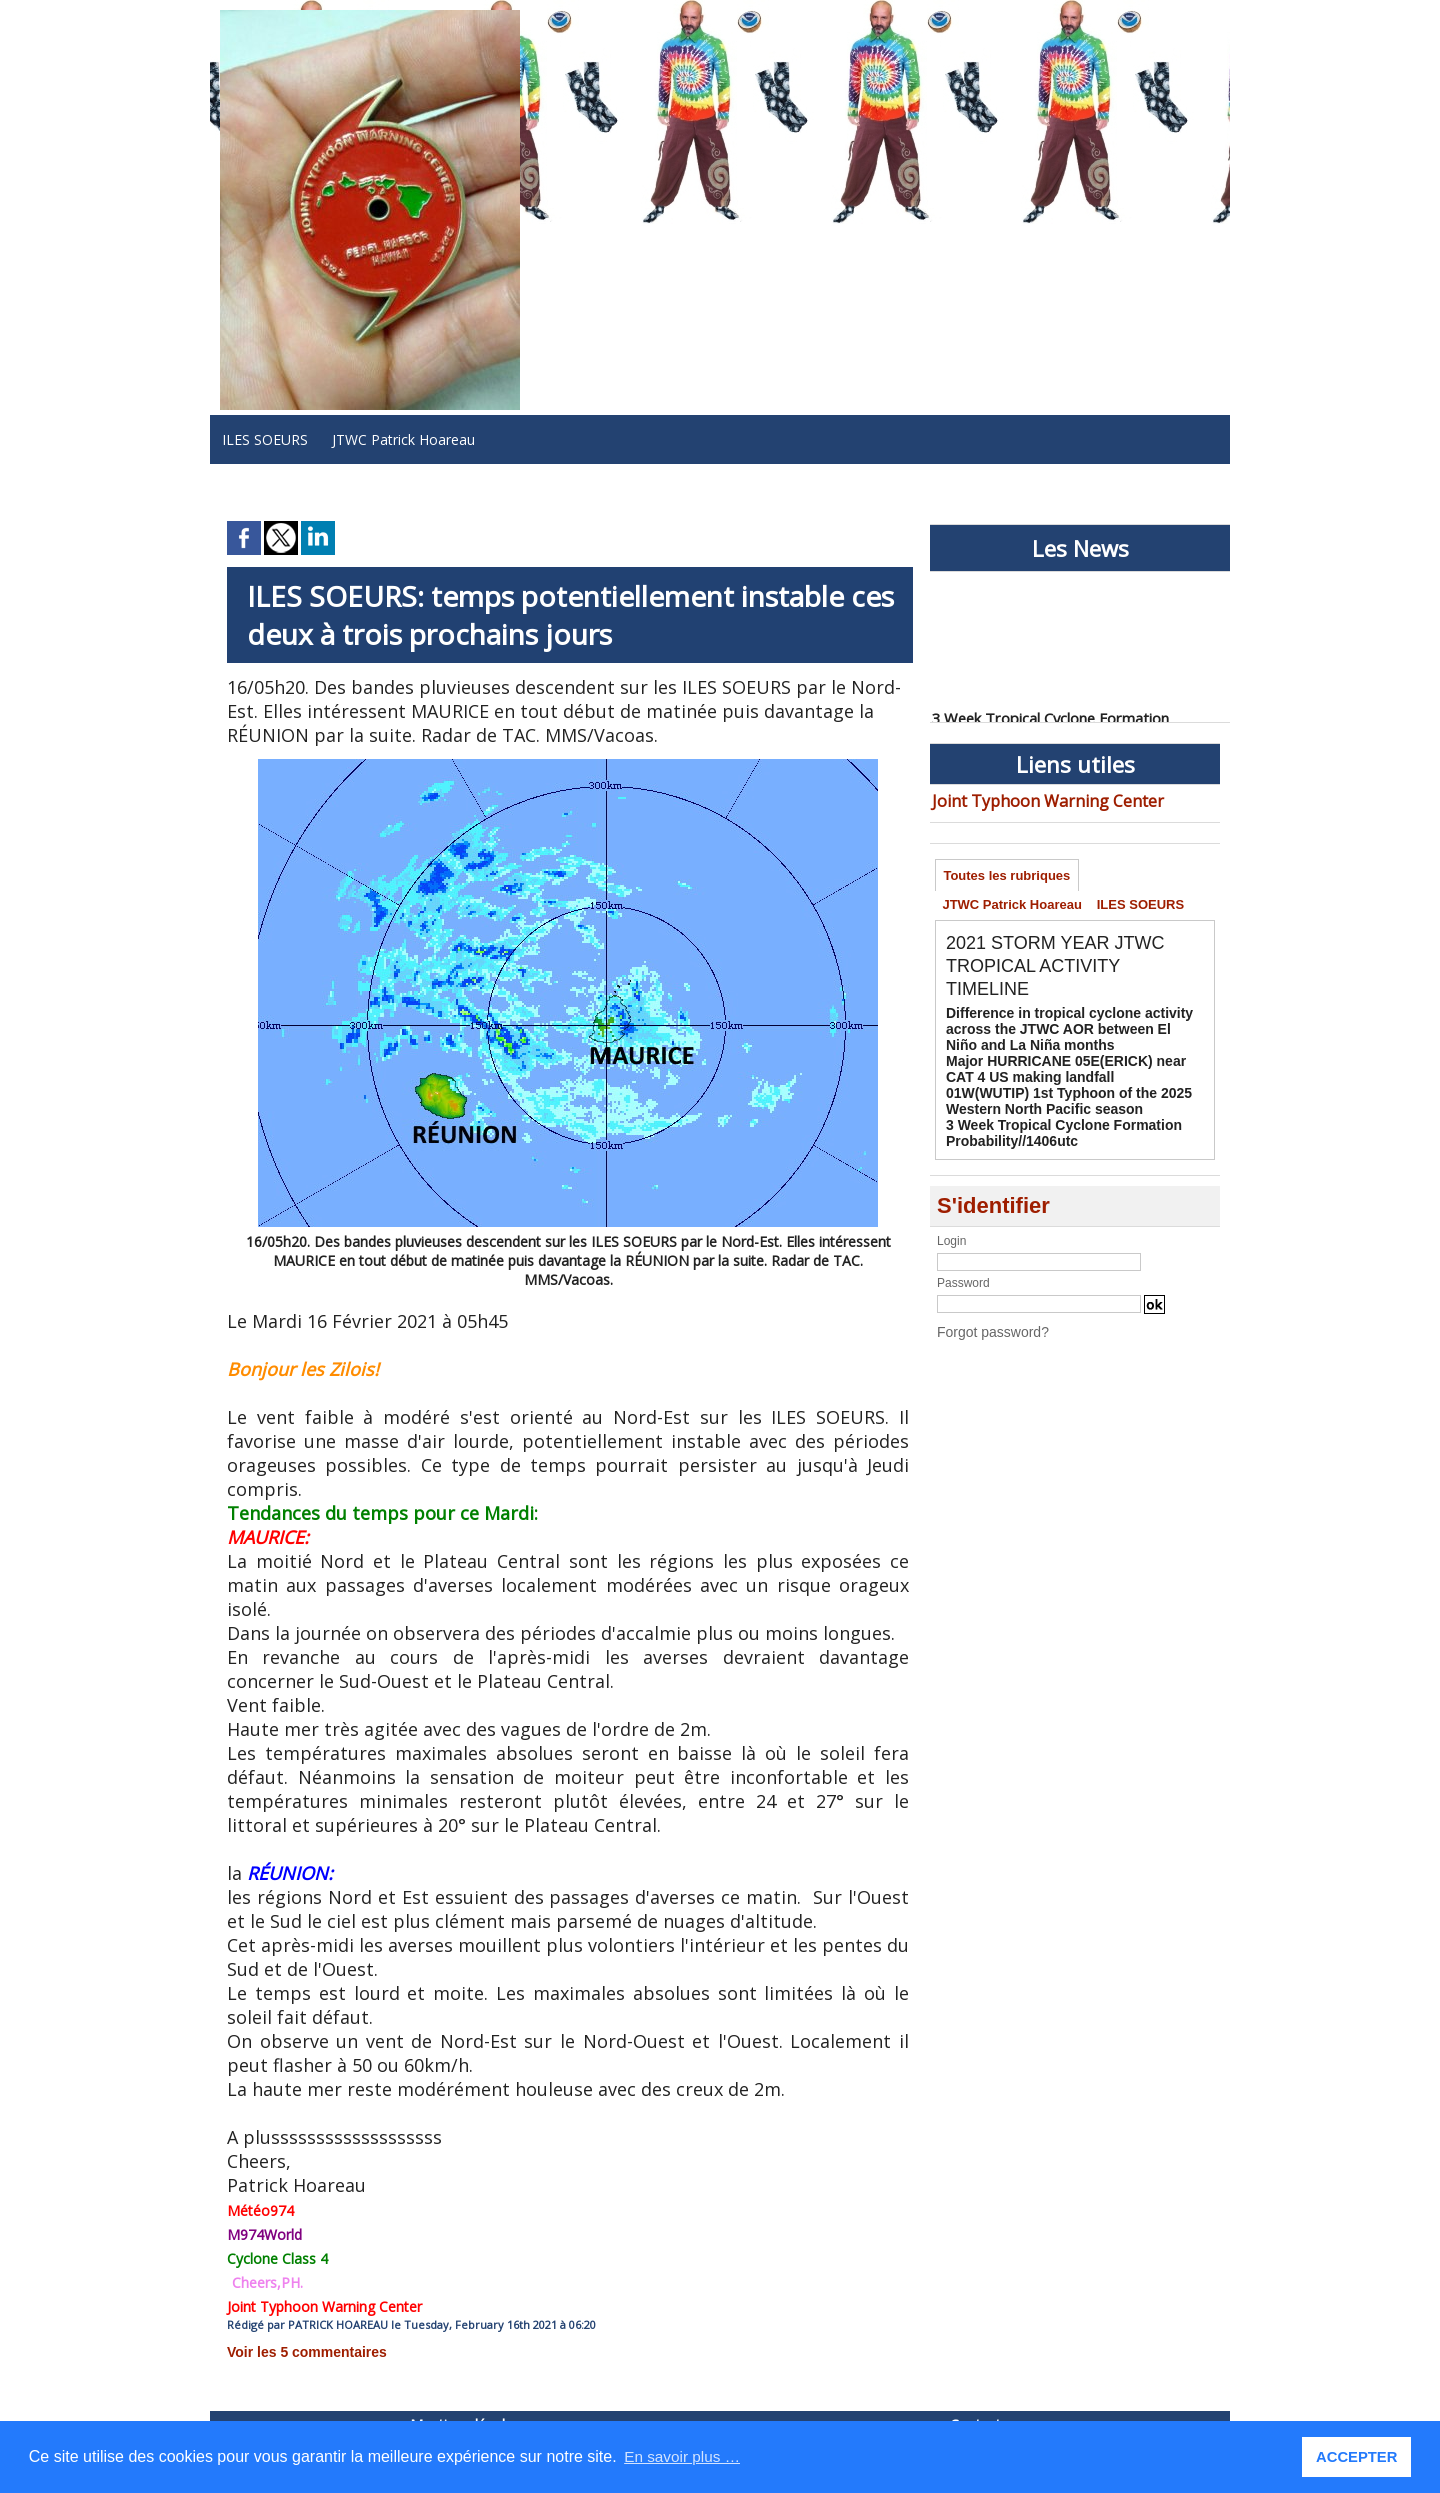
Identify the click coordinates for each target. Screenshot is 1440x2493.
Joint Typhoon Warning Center (1029, 799)
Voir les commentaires (295, 2351)
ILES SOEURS (265, 439)
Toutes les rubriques (1009, 874)
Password (963, 1273)
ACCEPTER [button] (1358, 2457)
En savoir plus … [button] (684, 2456)
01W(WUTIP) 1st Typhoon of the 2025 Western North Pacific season (1051, 1097)
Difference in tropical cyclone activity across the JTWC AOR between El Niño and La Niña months (1073, 1034)
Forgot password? (985, 1321)
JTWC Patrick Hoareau (403, 439)
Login (951, 1231)
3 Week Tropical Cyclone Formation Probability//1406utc (1047, 1125)
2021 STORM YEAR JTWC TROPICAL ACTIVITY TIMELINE (1067, 973)
